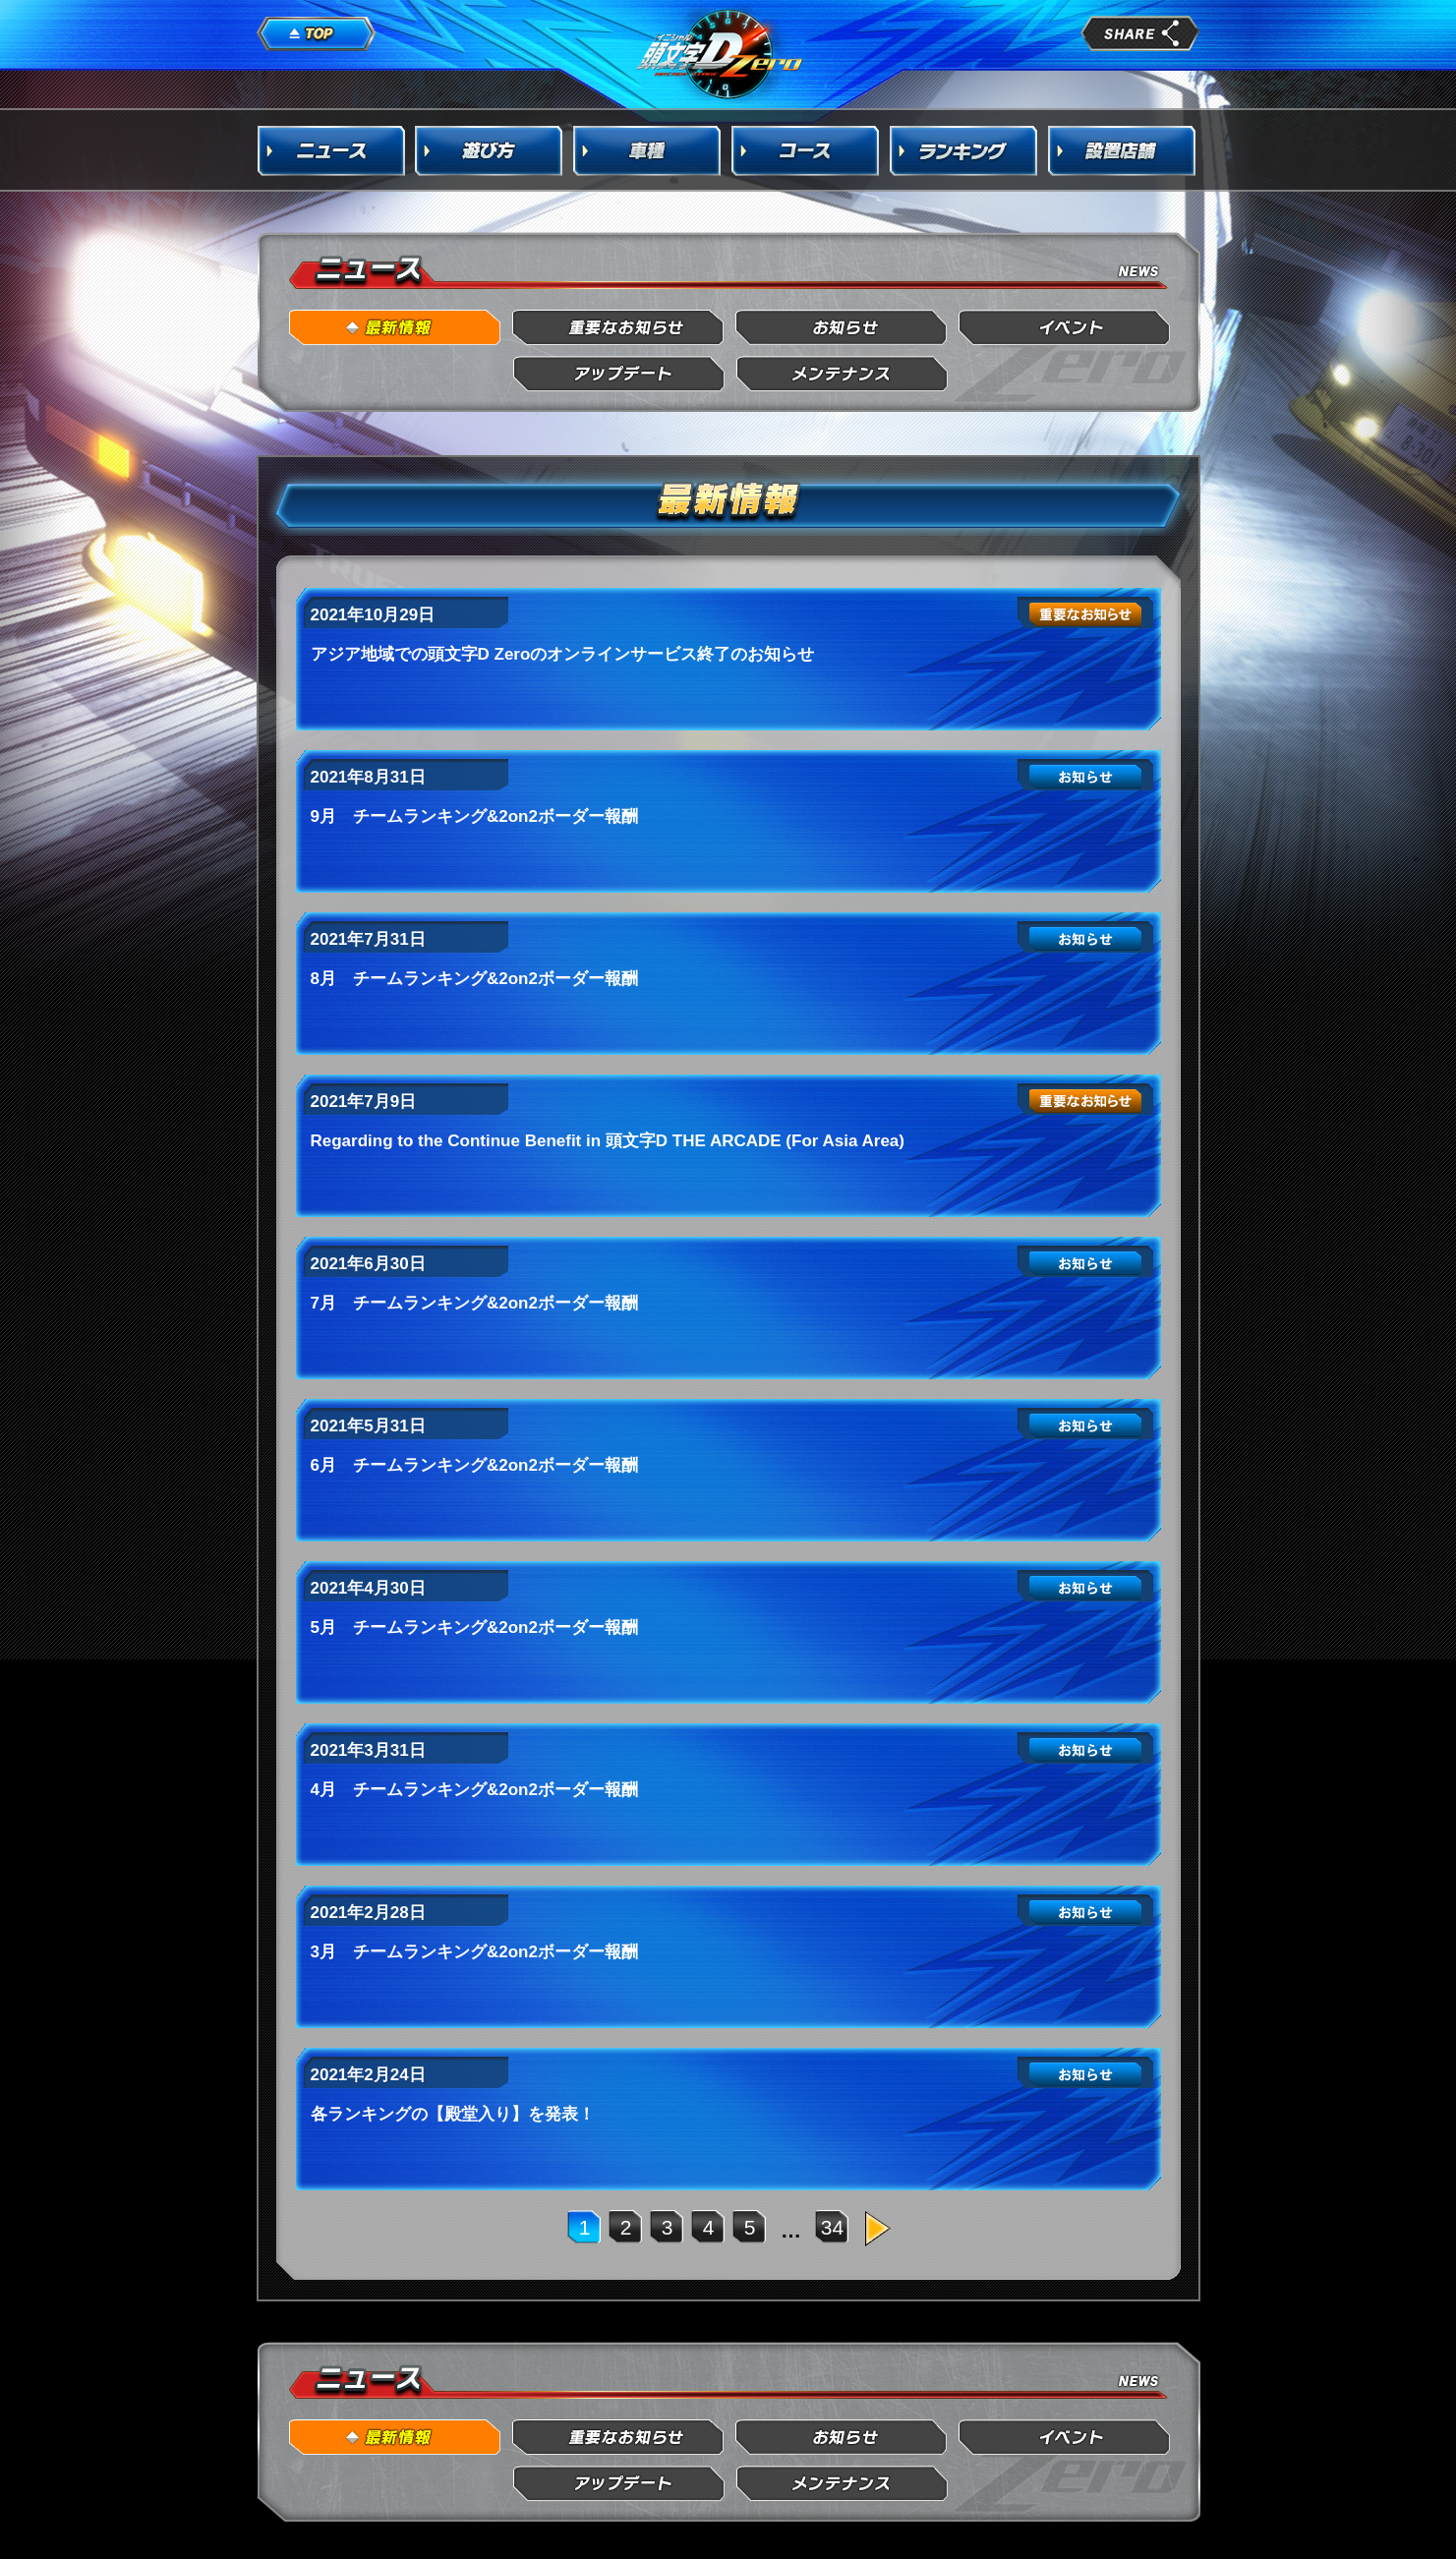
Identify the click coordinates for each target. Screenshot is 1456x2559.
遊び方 (489, 150)
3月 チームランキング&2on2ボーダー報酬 (474, 1952)
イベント (1065, 328)
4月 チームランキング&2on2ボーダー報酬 (474, 1789)
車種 (648, 150)
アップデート (619, 374)
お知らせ (842, 328)
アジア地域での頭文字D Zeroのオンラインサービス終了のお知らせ (563, 654)
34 (832, 2227)
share (1140, 33)
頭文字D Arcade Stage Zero (720, 53)
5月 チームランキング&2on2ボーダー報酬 (474, 1627)
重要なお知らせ (619, 328)
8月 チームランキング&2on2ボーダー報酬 (474, 978)
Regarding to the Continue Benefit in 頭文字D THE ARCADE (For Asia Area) (607, 1141)
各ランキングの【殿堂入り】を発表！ (453, 2114)
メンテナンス (842, 374)
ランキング (964, 150)
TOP (317, 34)
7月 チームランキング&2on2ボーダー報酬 (474, 1303)
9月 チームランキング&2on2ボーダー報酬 (474, 816)
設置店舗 (1122, 150)
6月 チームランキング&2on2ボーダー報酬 (474, 1465)
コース (806, 150)
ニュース (331, 150)
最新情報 (395, 328)
